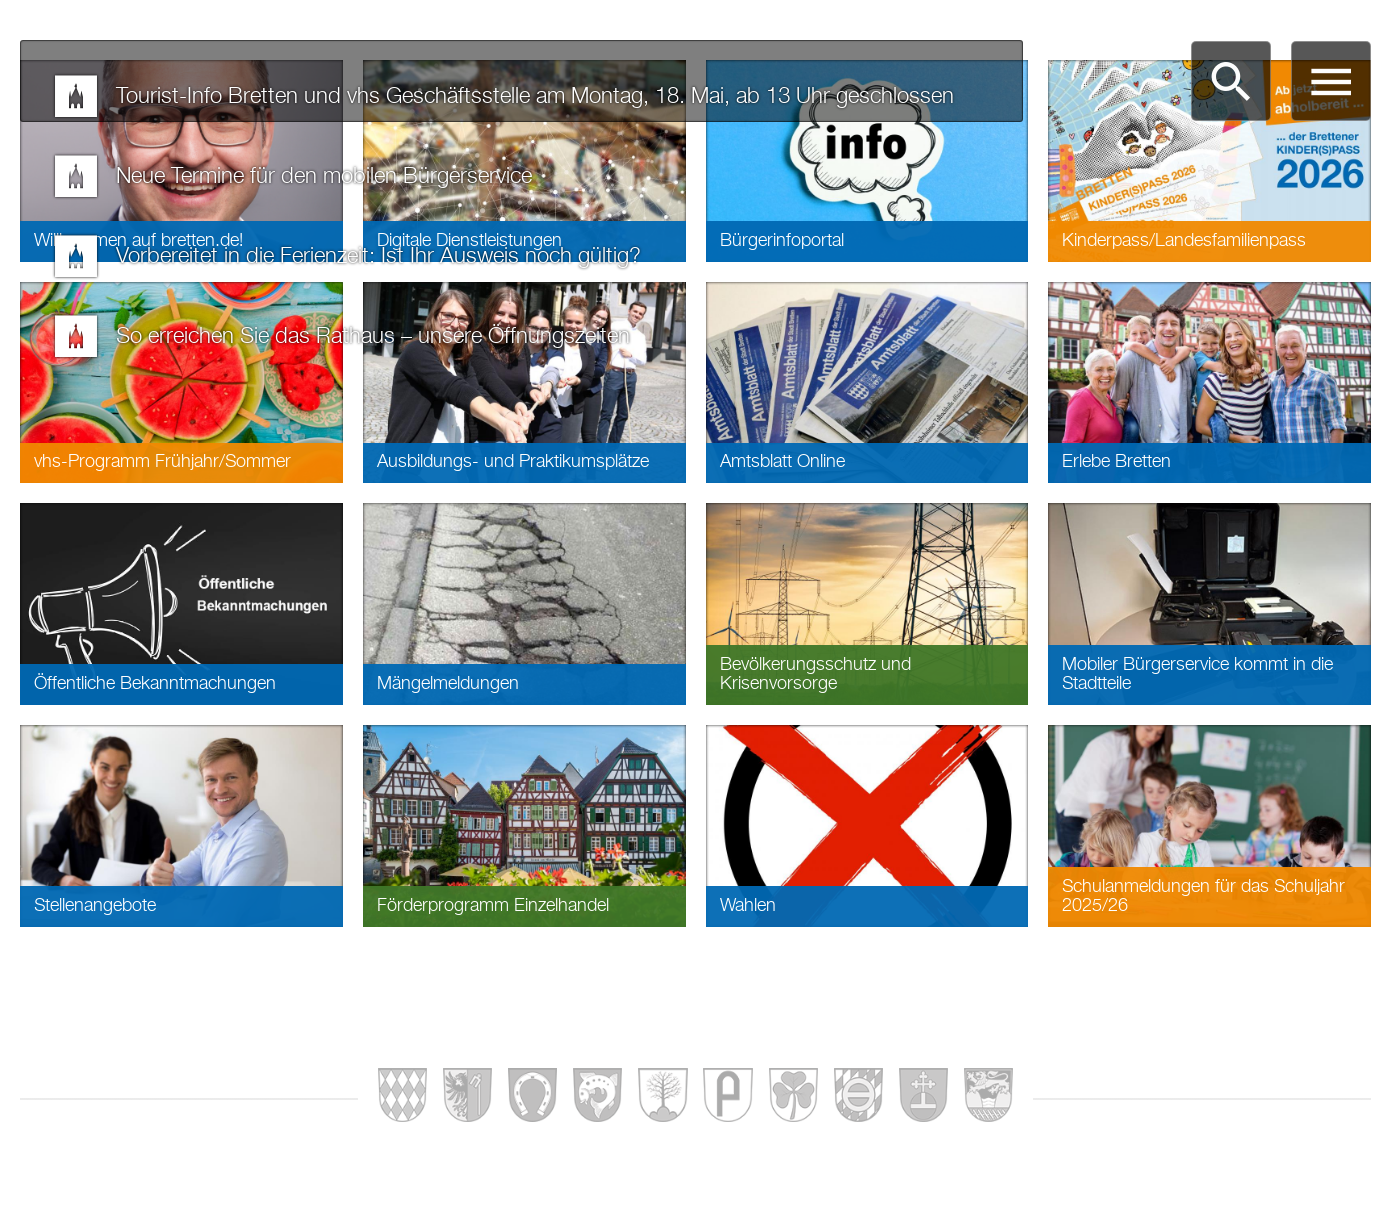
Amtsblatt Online (782, 462)
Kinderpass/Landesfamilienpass (1184, 241)
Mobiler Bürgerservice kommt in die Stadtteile (1197, 674)
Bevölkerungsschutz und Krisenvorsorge (815, 674)
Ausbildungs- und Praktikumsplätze (513, 462)
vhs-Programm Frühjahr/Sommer (162, 462)
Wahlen (748, 906)
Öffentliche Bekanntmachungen (155, 684)
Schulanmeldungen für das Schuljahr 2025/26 (1203, 896)
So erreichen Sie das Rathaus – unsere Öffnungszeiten (373, 337)
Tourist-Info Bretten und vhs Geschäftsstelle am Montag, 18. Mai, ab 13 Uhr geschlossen (535, 97)
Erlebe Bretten (1116, 462)
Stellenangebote (95, 906)
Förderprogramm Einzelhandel (493, 906)
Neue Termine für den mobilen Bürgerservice (324, 177)
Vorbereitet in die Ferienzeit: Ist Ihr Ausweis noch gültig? (378, 257)
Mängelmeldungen (448, 684)
